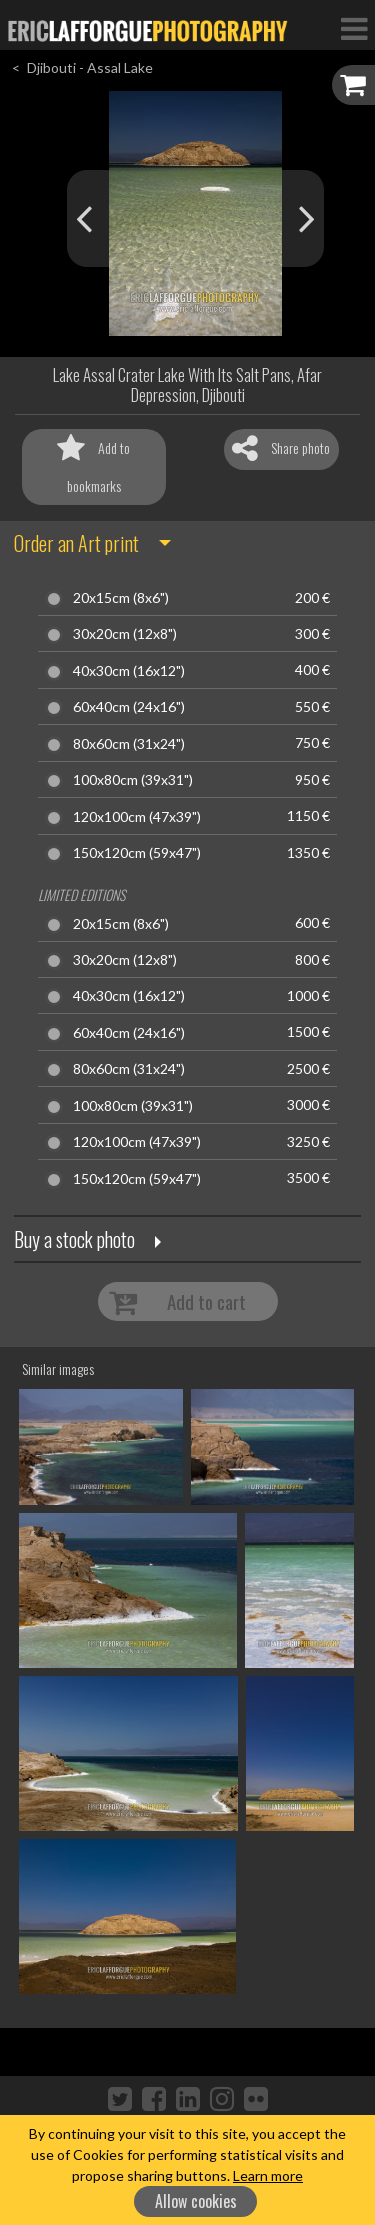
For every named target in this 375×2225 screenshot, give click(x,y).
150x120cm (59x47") (137, 853)
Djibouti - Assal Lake (90, 67)
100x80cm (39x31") (133, 780)
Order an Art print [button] (76, 543)
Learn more (268, 2175)
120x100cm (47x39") (137, 817)
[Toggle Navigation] (354, 28)
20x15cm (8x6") (121, 598)
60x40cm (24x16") (129, 707)
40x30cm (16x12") (129, 671)
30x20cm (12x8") (125, 634)
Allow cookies (196, 2201)
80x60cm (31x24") (129, 744)
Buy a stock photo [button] (74, 1239)
